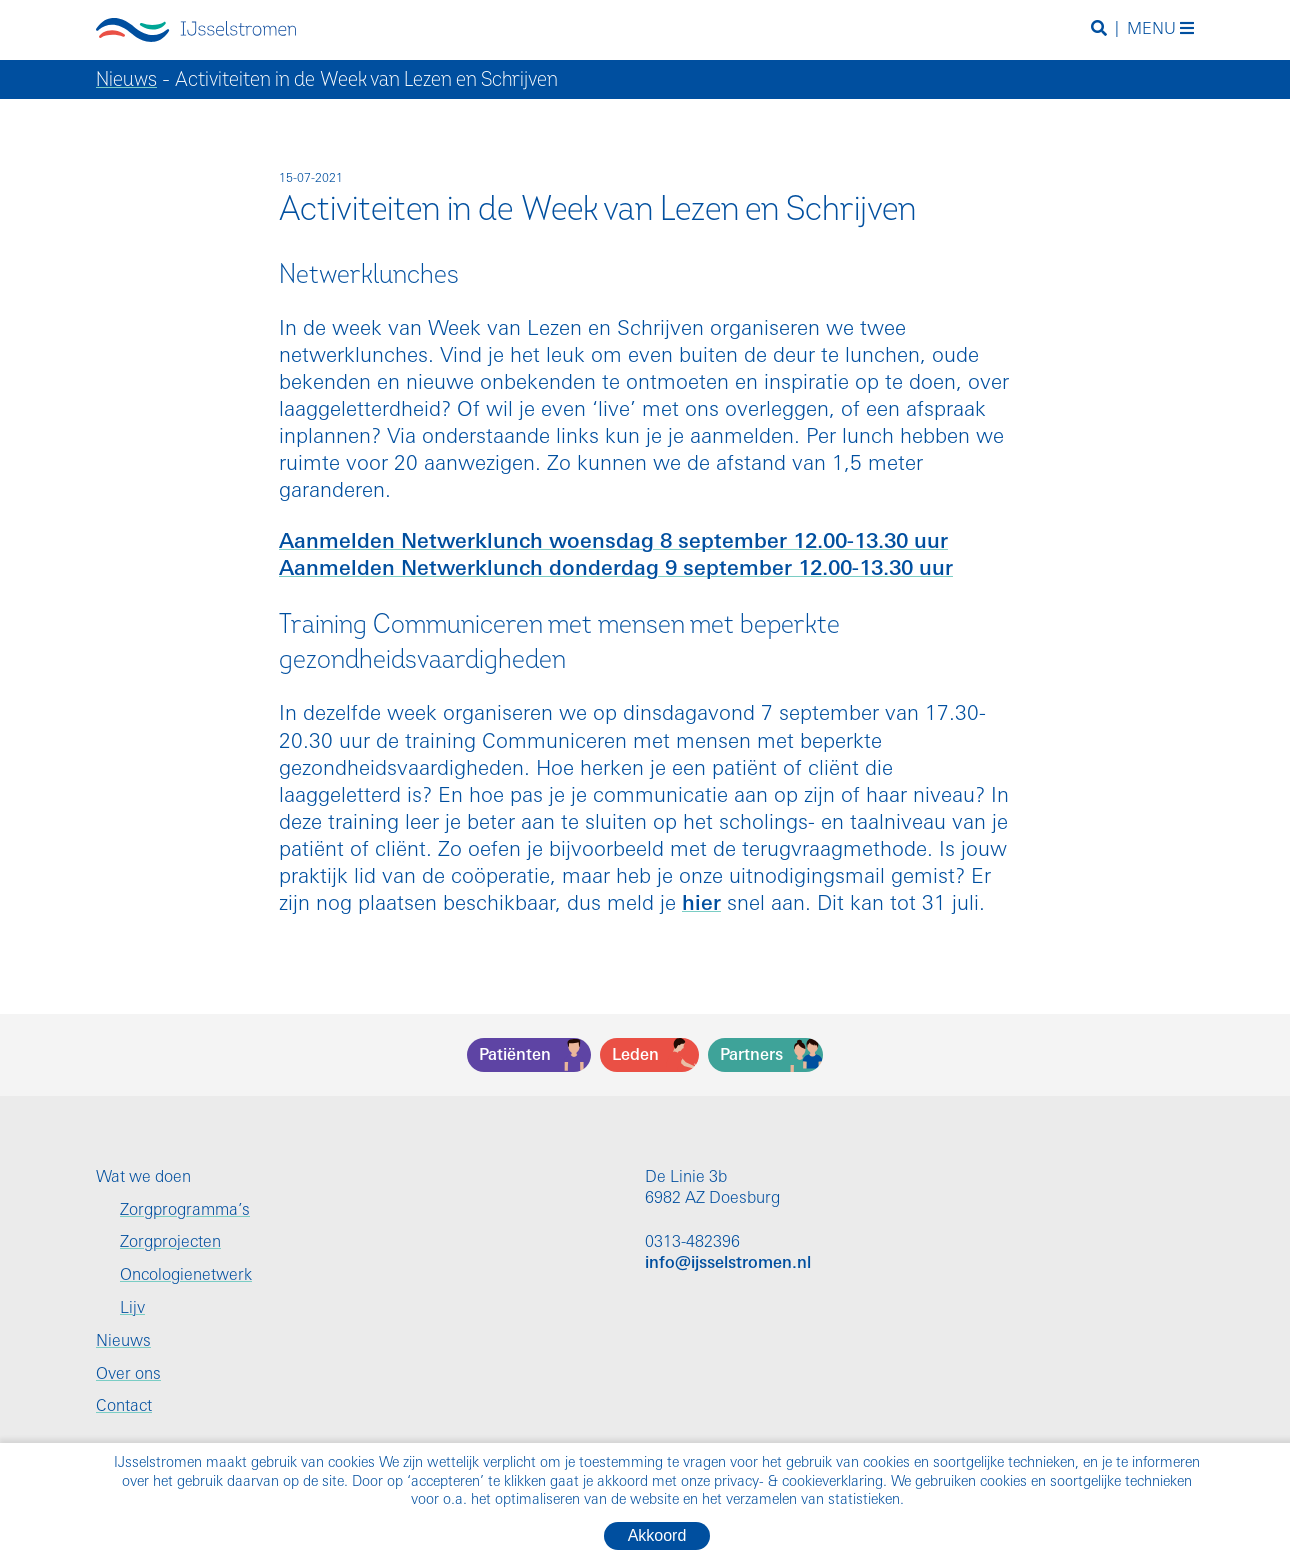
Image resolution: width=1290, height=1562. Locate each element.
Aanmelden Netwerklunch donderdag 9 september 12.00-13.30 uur (616, 569)
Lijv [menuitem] (132, 1309)
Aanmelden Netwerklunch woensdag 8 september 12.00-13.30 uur (613, 542)
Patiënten (515, 1056)
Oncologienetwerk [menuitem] (186, 1276)
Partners (751, 1056)
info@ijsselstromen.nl (728, 1264)
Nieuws (126, 79)
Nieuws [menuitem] (123, 1342)
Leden (635, 1056)
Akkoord (657, 1535)
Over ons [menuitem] (128, 1375)
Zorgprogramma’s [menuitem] (185, 1211)
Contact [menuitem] (124, 1407)
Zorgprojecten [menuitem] (170, 1243)
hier (701, 904)
